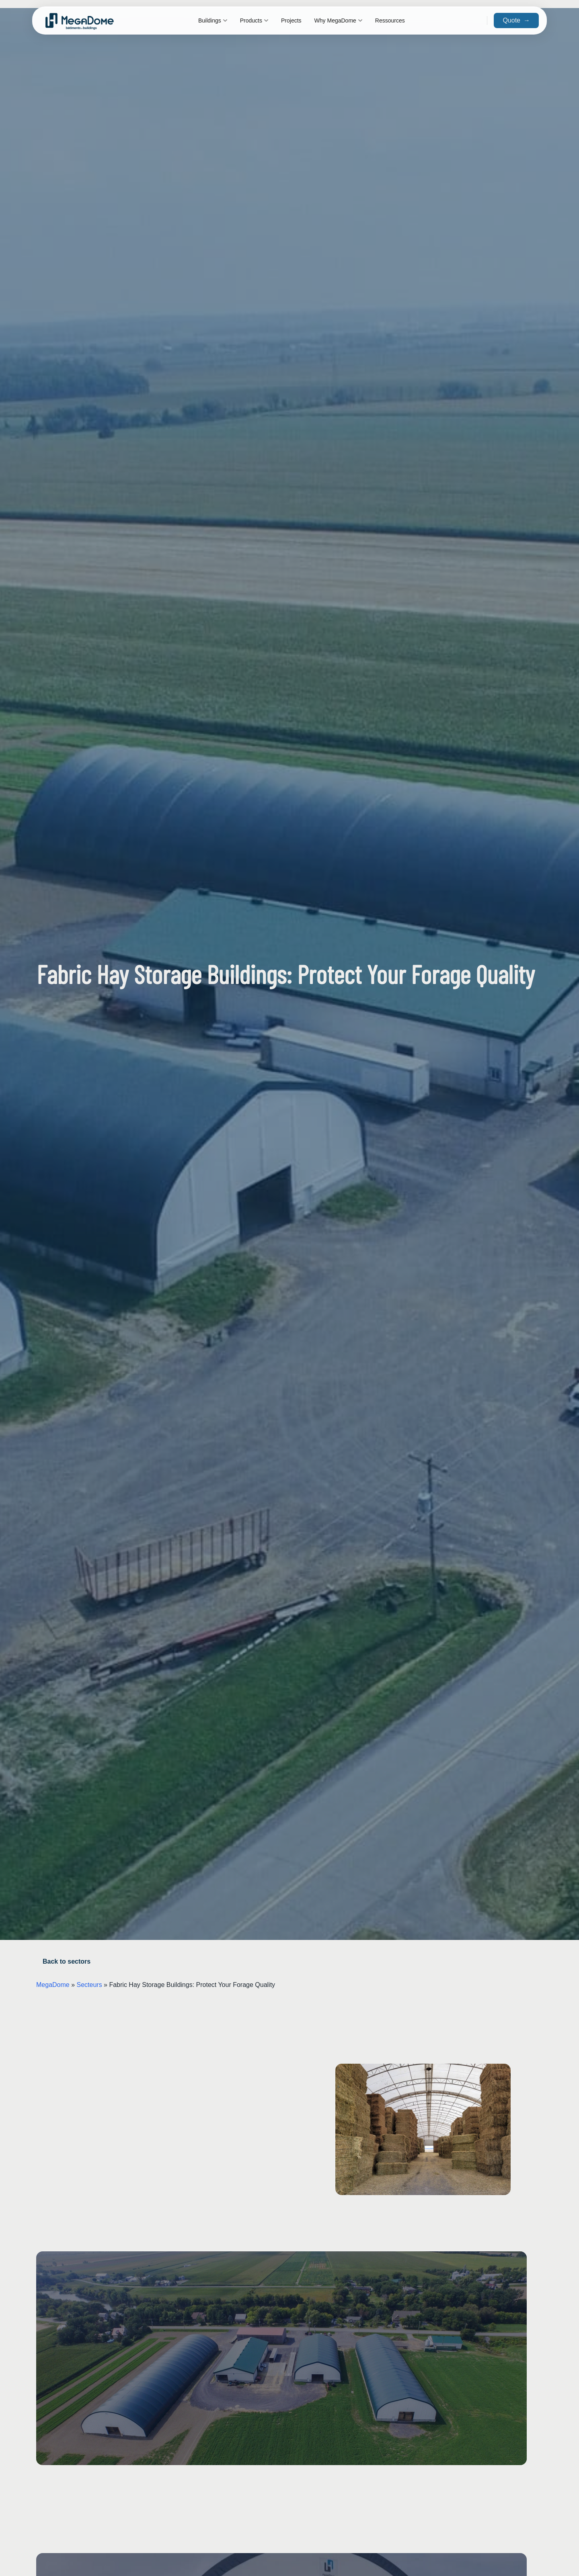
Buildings (212, 20)
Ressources (390, 20)
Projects (291, 20)
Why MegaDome (338, 20)
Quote (516, 20)
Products (254, 20)
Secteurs (89, 1984)
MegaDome (53, 1984)
